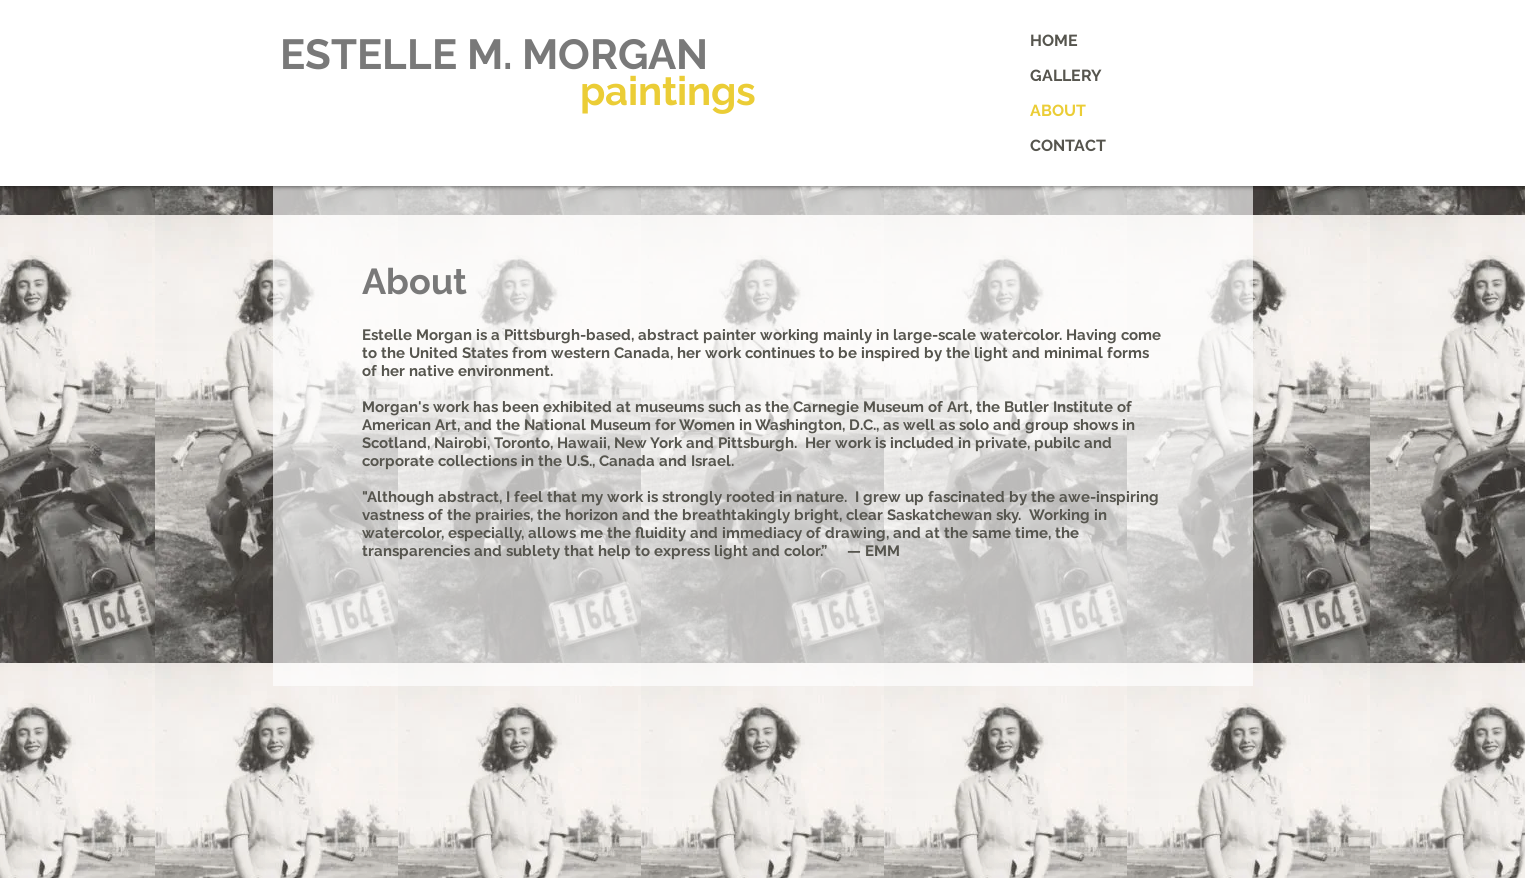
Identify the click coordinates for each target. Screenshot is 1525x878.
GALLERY (1066, 75)
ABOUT (1058, 110)
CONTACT (1068, 145)
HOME (1054, 40)
